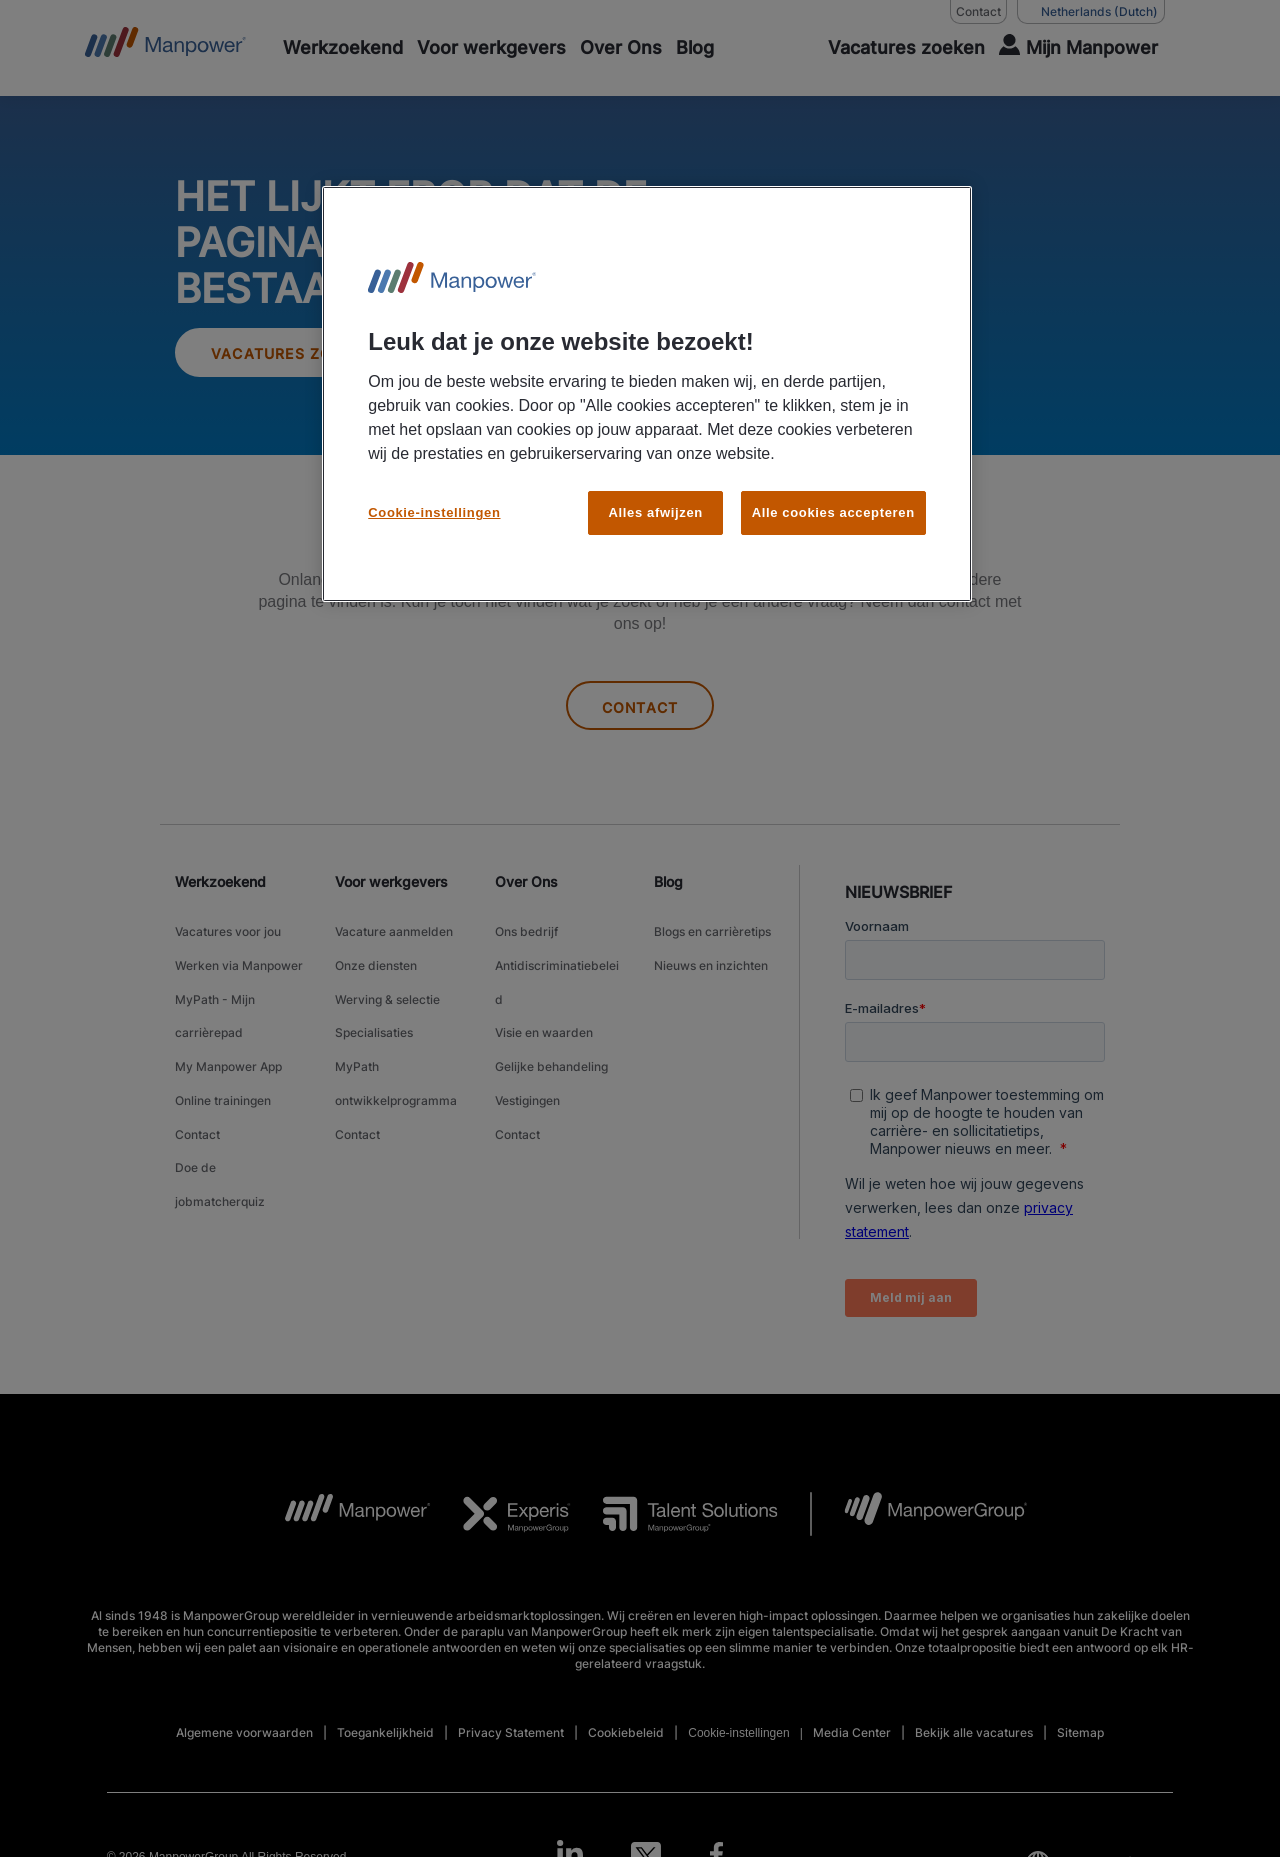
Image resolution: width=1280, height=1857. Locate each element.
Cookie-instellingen (434, 498)
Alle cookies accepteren (833, 498)
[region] (647, 387)
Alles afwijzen (656, 498)
